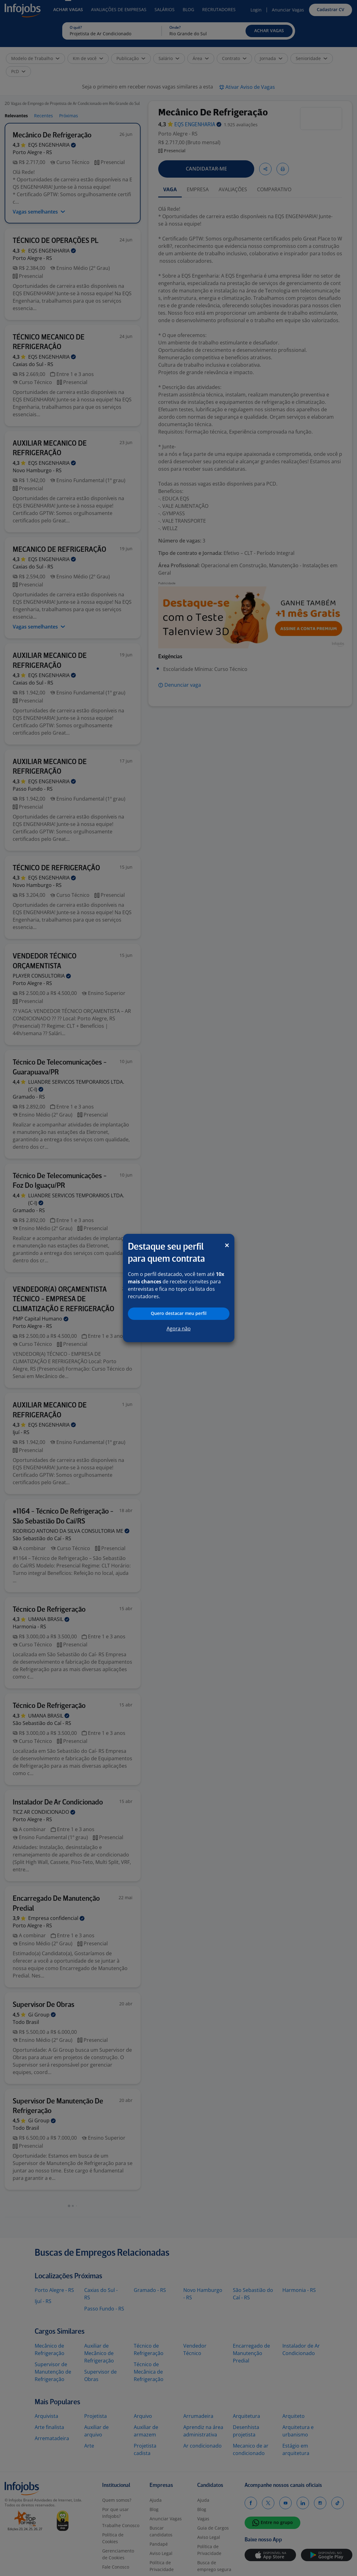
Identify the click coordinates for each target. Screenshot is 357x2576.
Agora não (179, 1328)
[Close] (226, 1245)
